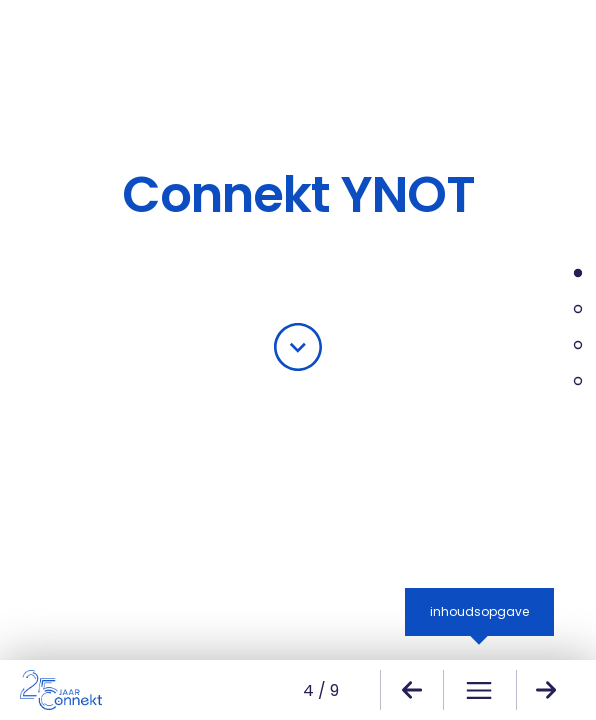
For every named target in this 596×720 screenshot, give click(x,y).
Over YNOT (569, 276)
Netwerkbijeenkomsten (569, 347)
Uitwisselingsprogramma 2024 (569, 312)
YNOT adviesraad (569, 384)
